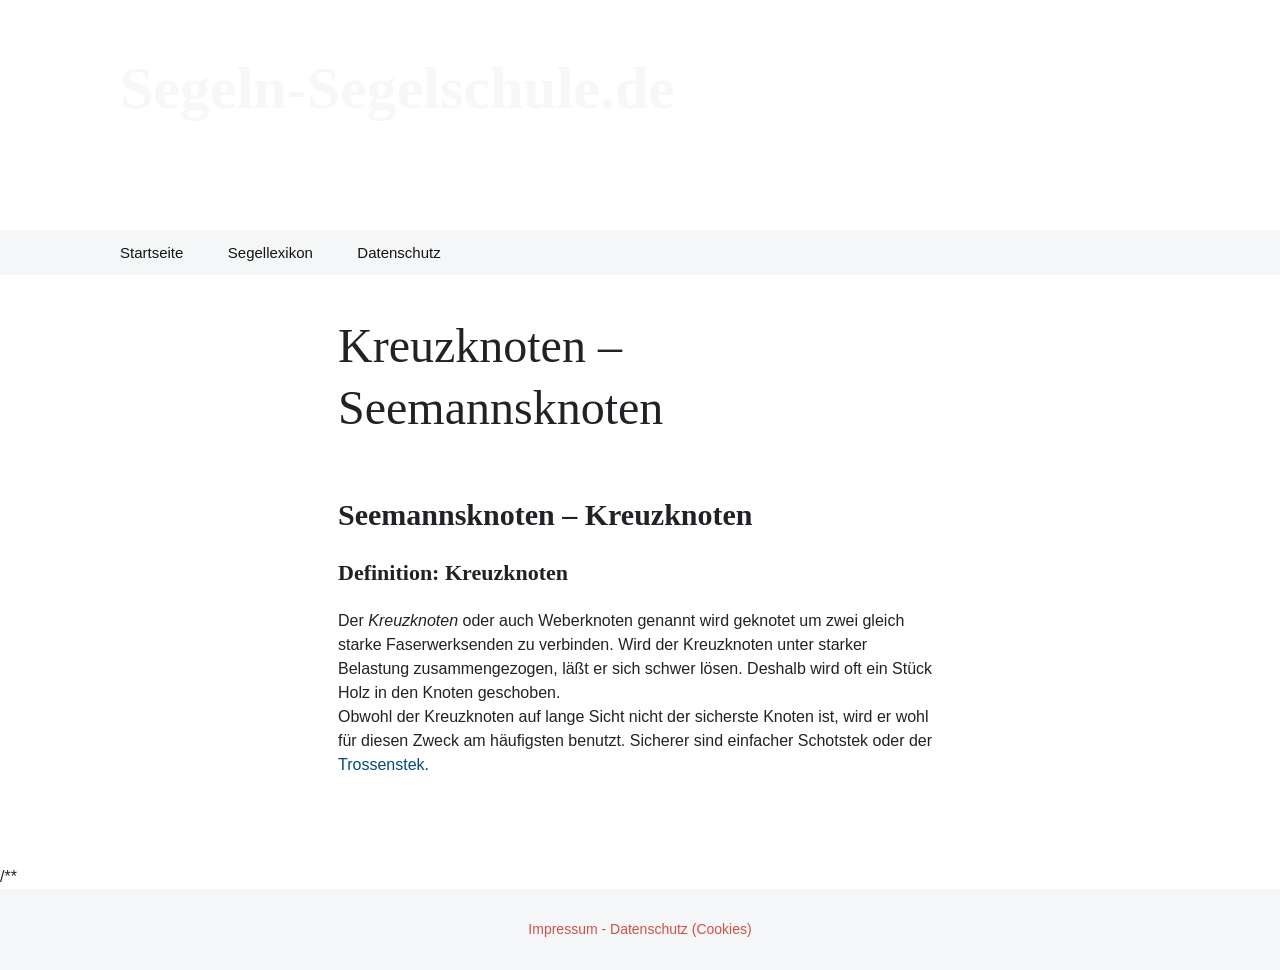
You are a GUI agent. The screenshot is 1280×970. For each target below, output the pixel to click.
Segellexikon (270, 252)
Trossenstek (381, 764)
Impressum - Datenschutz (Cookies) (639, 929)
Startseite (151, 252)
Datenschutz (398, 252)
